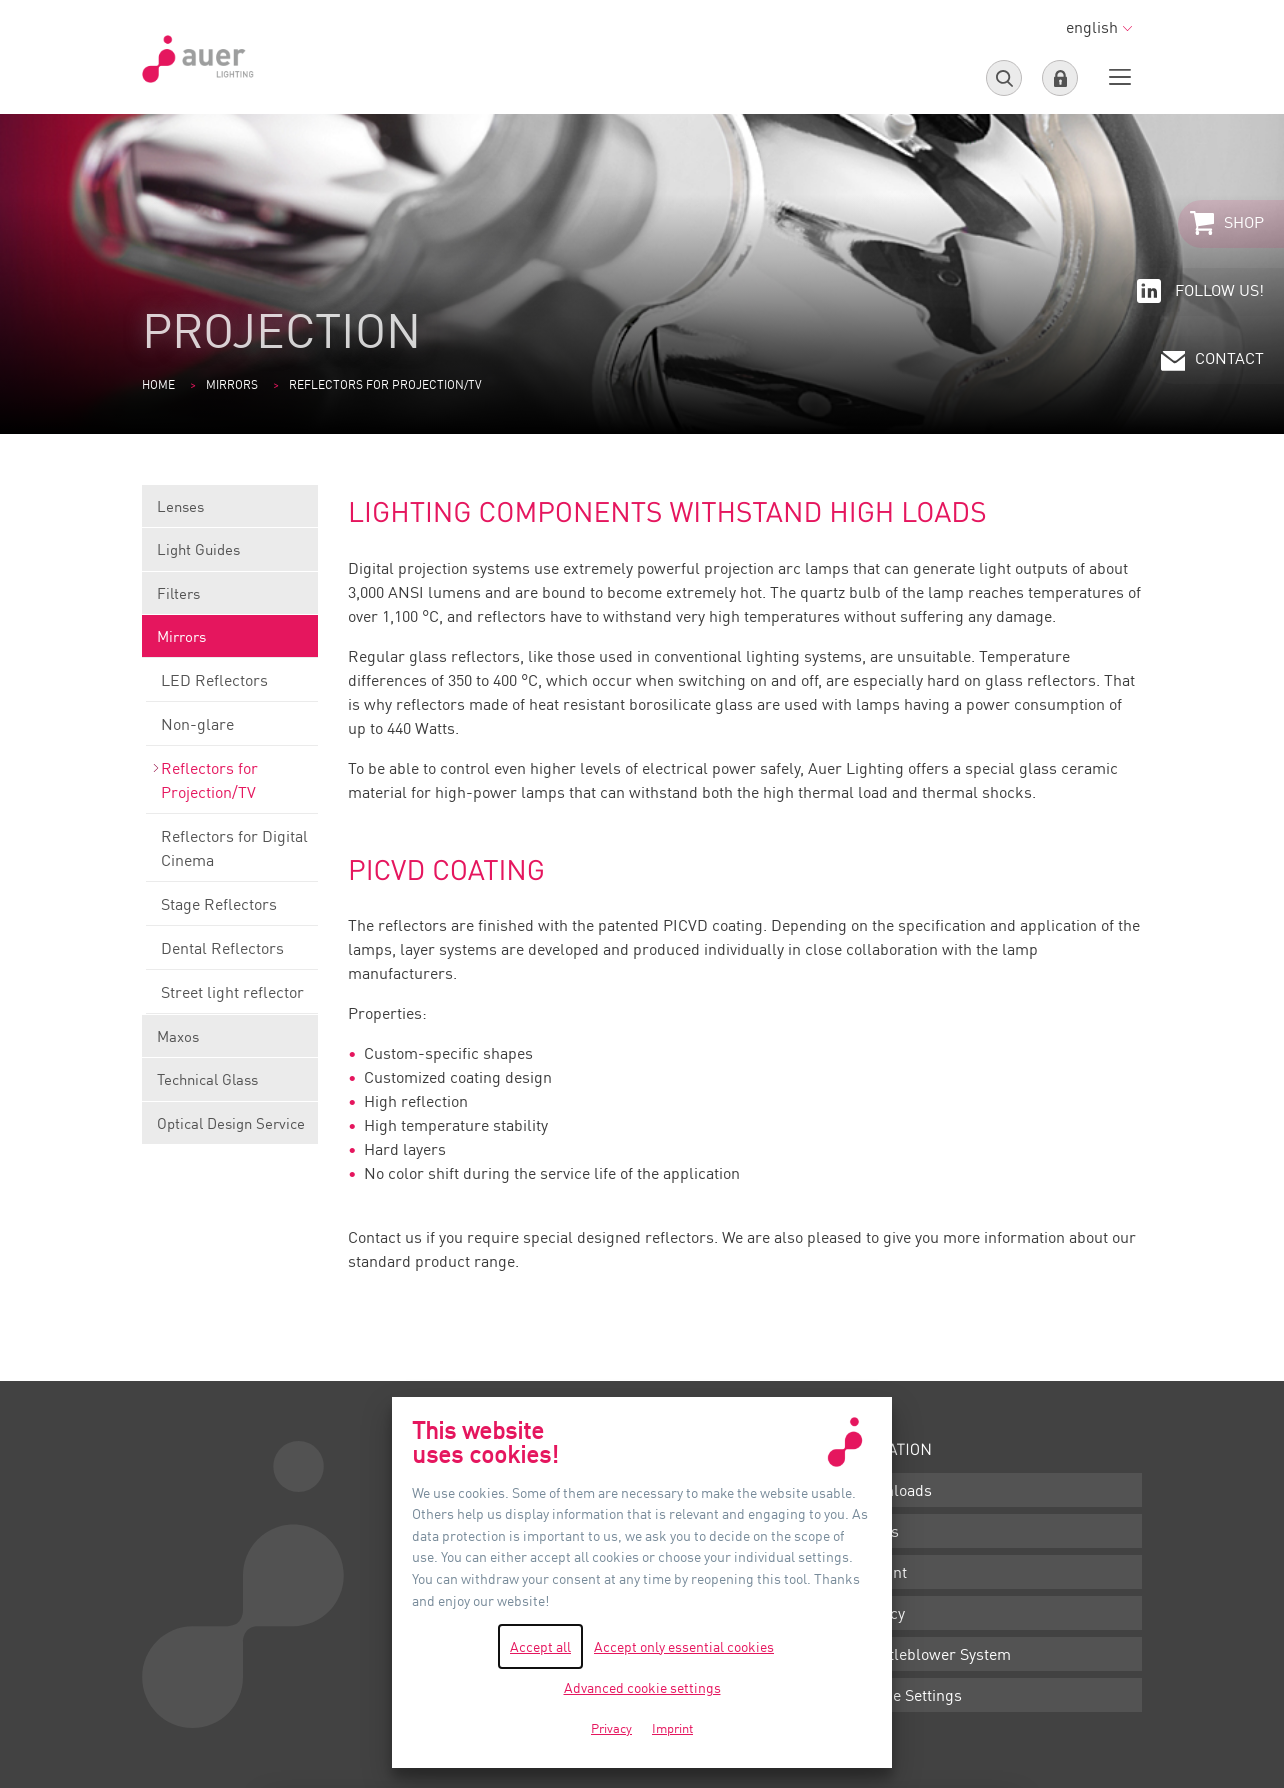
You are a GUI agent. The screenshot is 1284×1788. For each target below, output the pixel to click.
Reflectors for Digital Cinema (232, 854)
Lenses (230, 512)
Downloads (893, 1490)
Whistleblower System (932, 1654)
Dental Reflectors (232, 954)
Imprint (880, 1572)
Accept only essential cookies (684, 1646)
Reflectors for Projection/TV (232, 786)
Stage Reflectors (232, 910)
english (1099, 27)
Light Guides (230, 555)
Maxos (230, 1042)
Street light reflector (232, 998)
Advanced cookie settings (642, 1687)
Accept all (540, 1646)
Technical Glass (230, 1085)
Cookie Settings (908, 1695)
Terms (876, 1531)
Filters (230, 599)
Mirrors (232, 384)
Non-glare (232, 730)
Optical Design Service (231, 1123)
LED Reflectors (232, 686)
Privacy (879, 1613)
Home (158, 384)
